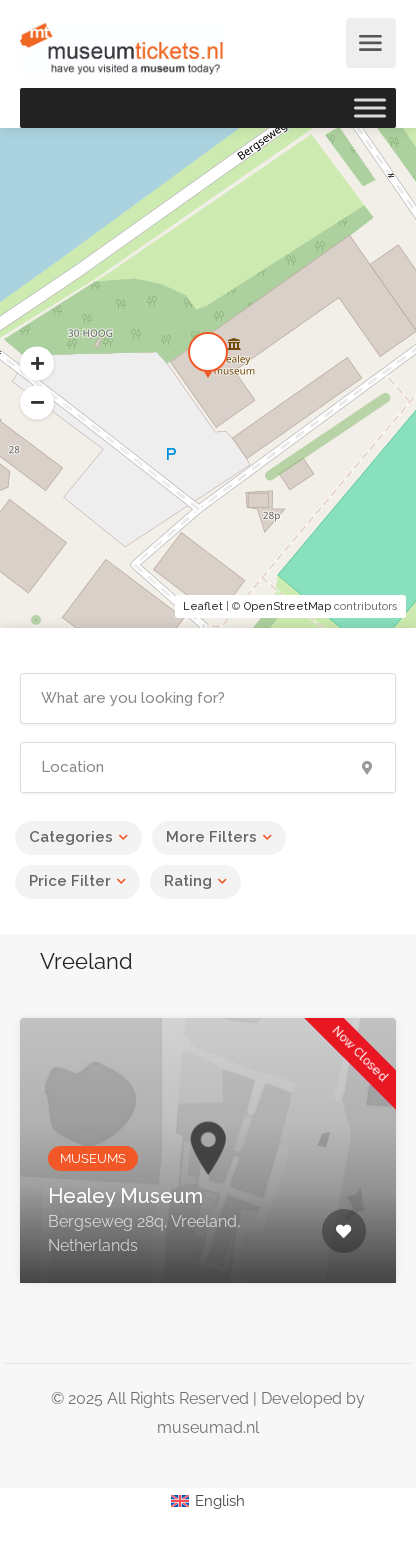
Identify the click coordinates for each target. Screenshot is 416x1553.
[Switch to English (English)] (208, 1501)
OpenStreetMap (287, 606)
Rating (188, 881)
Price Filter (70, 881)
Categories (71, 837)
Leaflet (203, 606)
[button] (37, 403)
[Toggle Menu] (370, 108)
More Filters (211, 837)
